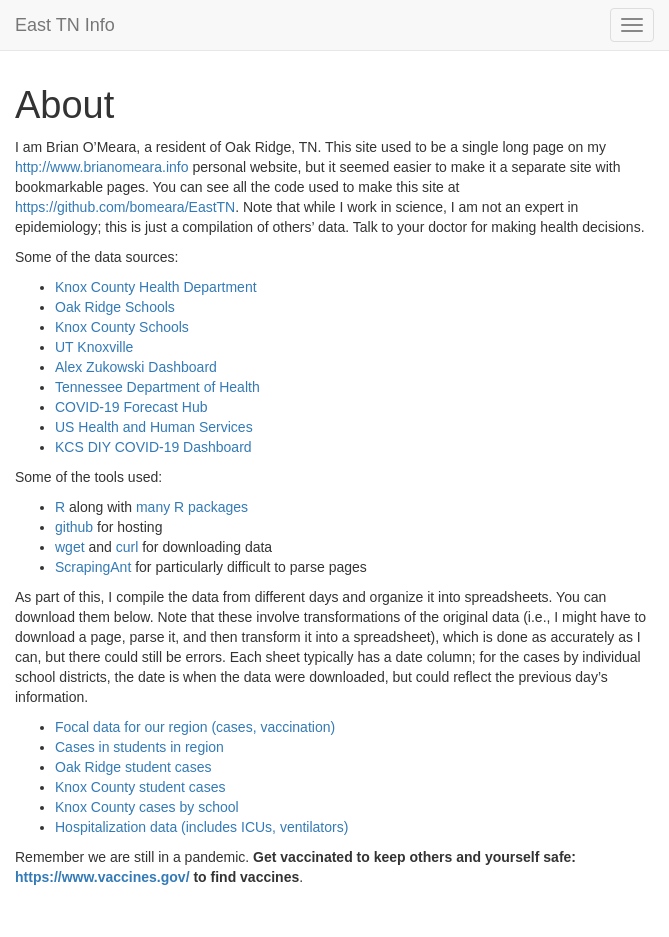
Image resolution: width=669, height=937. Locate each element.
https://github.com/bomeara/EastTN (125, 207)
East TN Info (65, 25)
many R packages (192, 507)
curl (127, 547)
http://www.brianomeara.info (102, 167)
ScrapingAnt (93, 567)
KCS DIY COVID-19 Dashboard (153, 447)
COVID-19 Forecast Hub (131, 407)
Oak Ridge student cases (133, 767)
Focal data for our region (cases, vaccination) (195, 727)
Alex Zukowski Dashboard (136, 367)
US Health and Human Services (154, 427)
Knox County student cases (140, 787)
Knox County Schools (122, 327)
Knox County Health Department (156, 287)
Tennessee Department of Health (157, 387)
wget (70, 547)
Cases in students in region (139, 747)
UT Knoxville (94, 347)
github (74, 527)
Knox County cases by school (147, 807)
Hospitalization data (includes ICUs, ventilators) (201, 827)
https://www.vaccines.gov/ (102, 877)
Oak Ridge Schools (115, 307)
